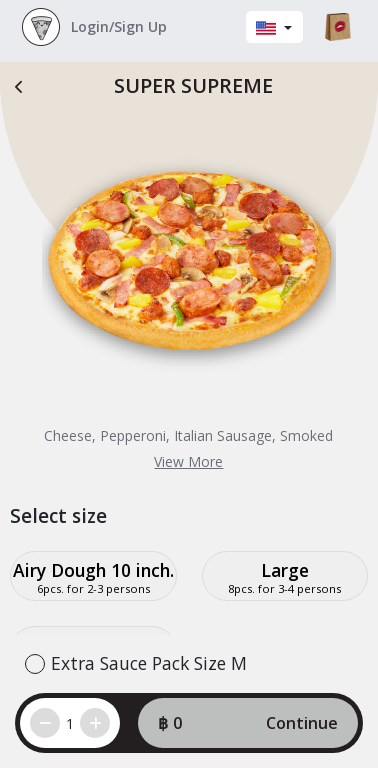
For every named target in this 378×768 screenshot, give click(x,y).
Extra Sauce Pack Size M (149, 663)
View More (188, 461)
